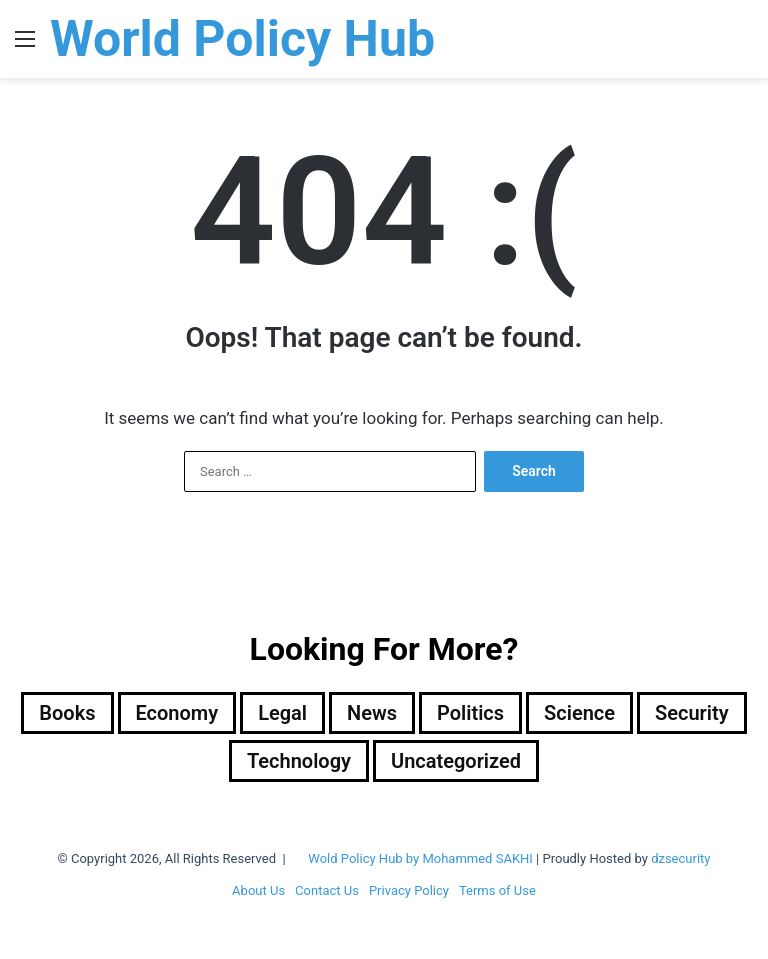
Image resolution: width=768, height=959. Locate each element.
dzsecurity (680, 858)
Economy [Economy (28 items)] (177, 713)
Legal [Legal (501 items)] (282, 713)
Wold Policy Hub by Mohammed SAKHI (420, 858)
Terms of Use (497, 890)
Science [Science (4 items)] (579, 713)
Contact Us (327, 890)
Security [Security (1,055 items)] (692, 713)
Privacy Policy (409, 890)
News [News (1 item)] (372, 713)
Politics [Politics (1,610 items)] (470, 713)
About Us (258, 890)
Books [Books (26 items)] (67, 713)
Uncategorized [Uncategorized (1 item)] (456, 761)
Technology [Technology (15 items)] (299, 761)
